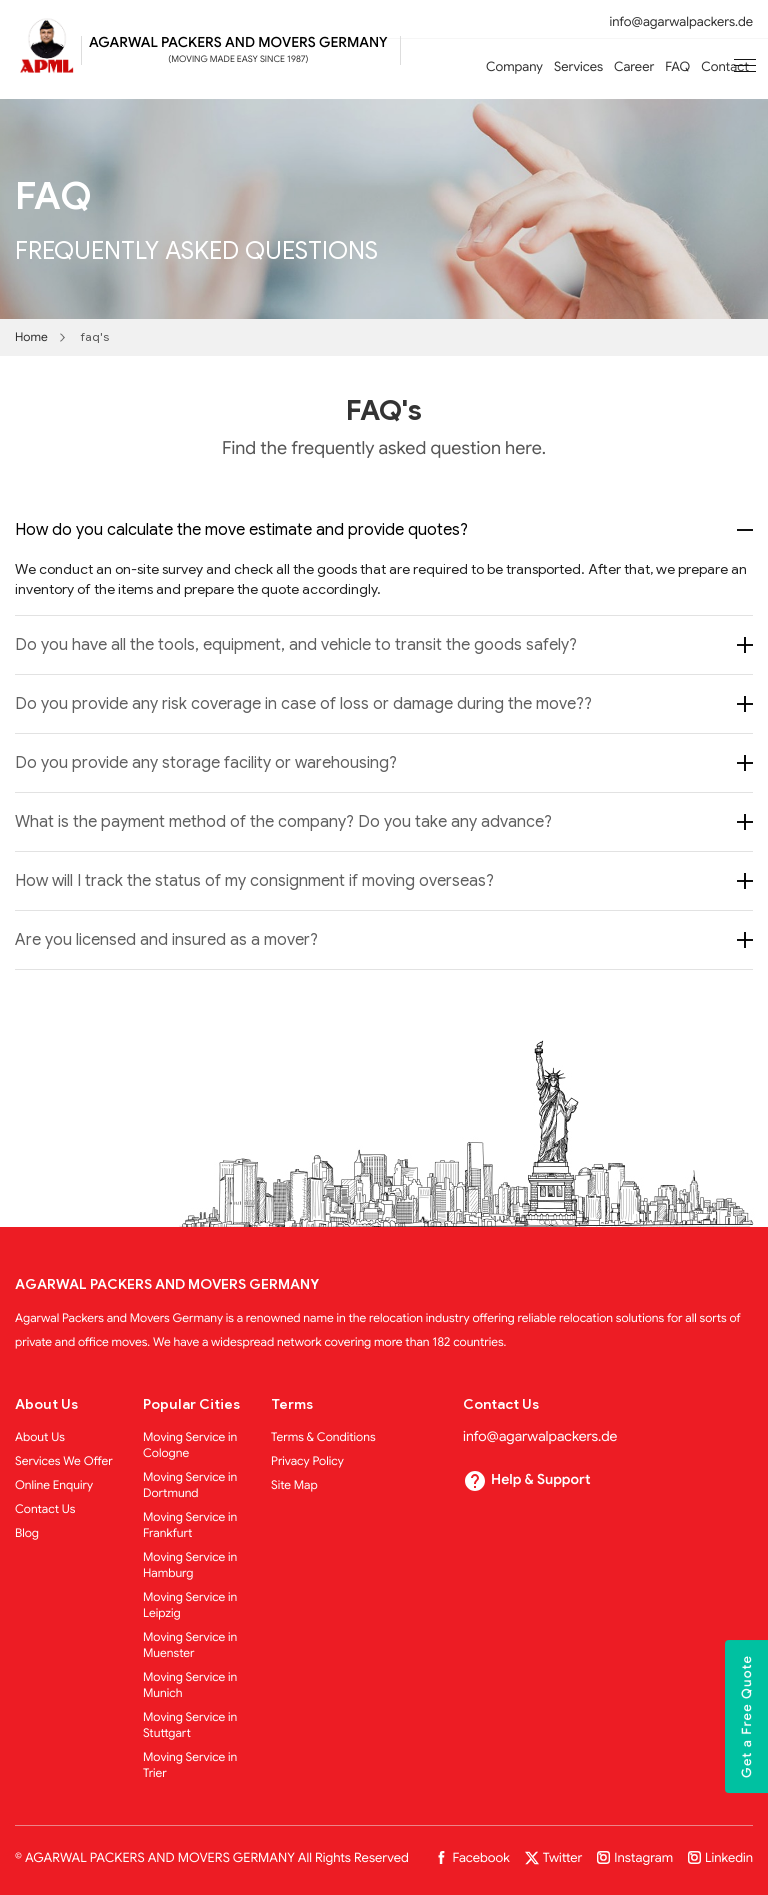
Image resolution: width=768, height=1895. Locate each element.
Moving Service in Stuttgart (190, 1725)
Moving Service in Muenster (190, 1645)
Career (634, 66)
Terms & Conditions (323, 1437)
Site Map (294, 1485)
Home (31, 337)
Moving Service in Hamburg (190, 1565)
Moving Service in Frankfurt (190, 1525)
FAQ (677, 66)
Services (578, 66)
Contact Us (45, 1509)
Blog (27, 1533)
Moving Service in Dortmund (190, 1485)
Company (514, 66)
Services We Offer (64, 1461)
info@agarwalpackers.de (681, 21)
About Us (40, 1437)
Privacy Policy (307, 1461)
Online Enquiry (54, 1485)
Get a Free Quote (746, 1716)
